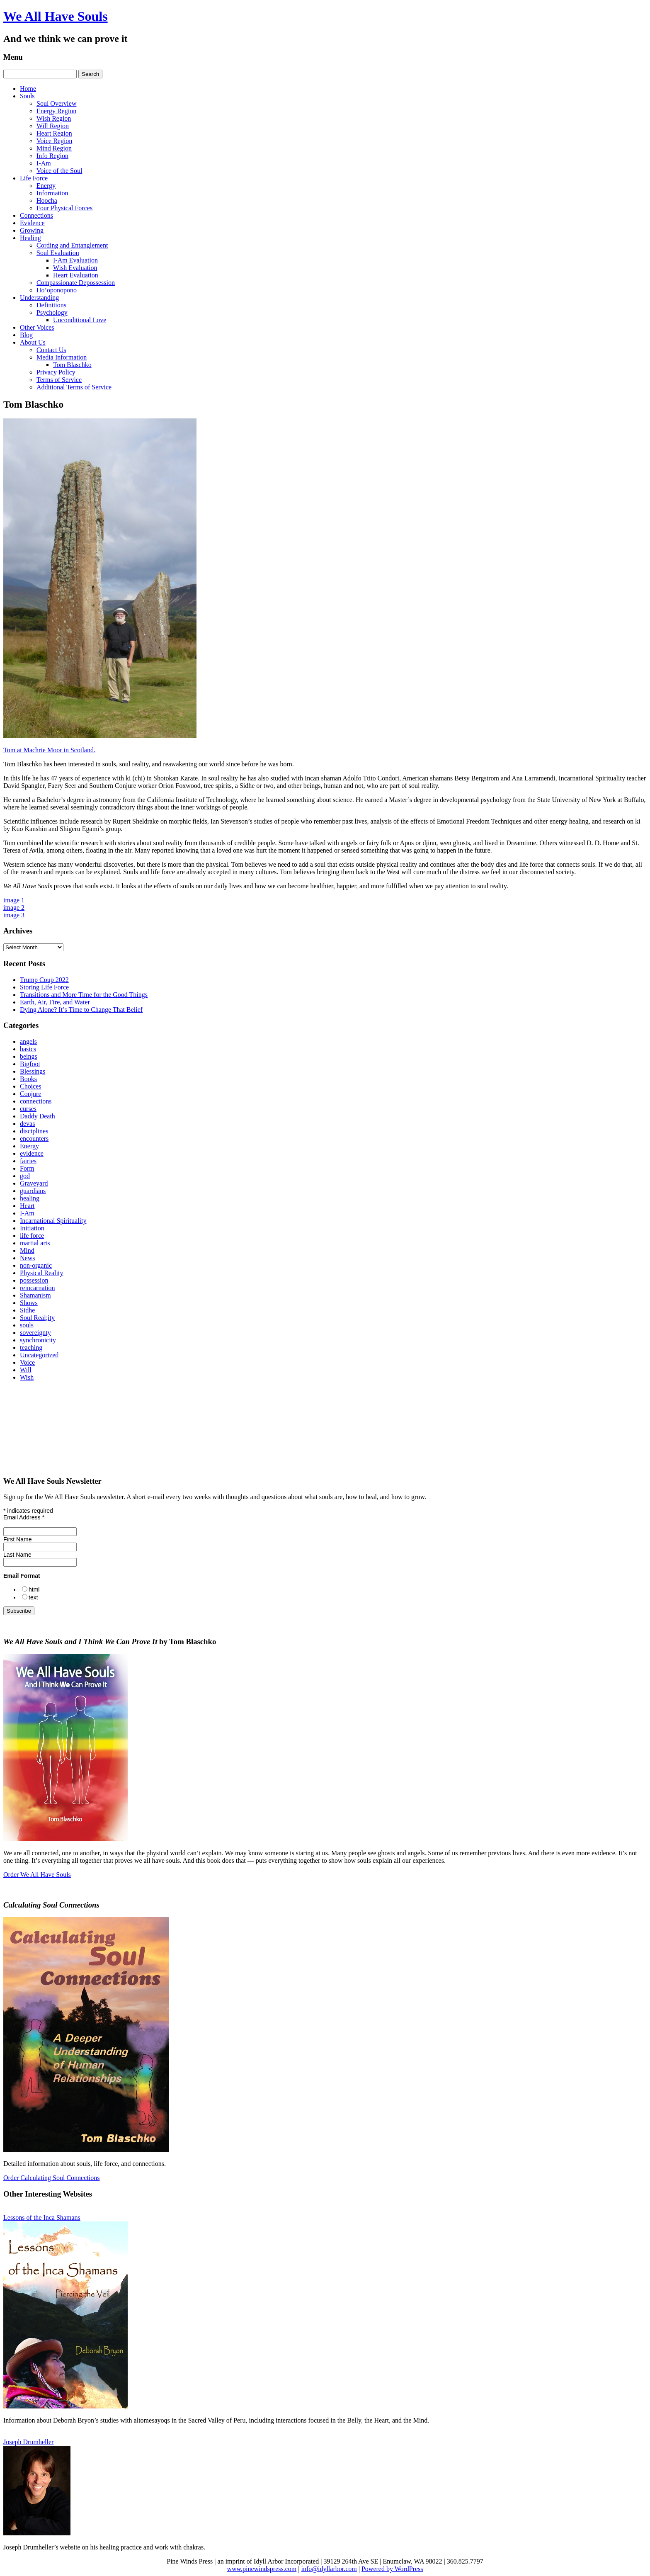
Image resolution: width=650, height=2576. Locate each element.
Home (28, 88)
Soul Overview (56, 103)
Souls (27, 96)
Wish (27, 1377)
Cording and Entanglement (72, 245)
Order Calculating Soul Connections (51, 2177)
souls (27, 1325)
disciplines (34, 1131)
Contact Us (51, 349)
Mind (27, 1250)
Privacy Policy (55, 372)
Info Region (52, 155)
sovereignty (35, 1332)
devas (27, 1123)
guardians (33, 1190)
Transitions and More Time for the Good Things (84, 994)
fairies (28, 1160)
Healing (30, 237)
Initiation (32, 1228)
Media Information (61, 357)
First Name (17, 1539)
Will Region (52, 125)
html (34, 1589)
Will (26, 1369)
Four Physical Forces (64, 207)
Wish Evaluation (75, 267)
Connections (36, 215)
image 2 (13, 907)
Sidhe (27, 1310)
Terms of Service (59, 379)
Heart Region (54, 133)
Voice (27, 1362)
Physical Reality (41, 1272)
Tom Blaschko (72, 364)
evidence (32, 1153)
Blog (26, 334)
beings (28, 1056)
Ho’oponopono (56, 290)
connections (35, 1101)
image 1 (13, 900)
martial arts (35, 1243)
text (33, 1597)
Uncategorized (39, 1354)
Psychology (52, 312)
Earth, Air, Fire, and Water (55, 1002)
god (25, 1175)
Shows (29, 1302)
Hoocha (46, 200)
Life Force (34, 178)
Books (28, 1078)
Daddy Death (37, 1116)
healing (29, 1198)
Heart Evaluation (75, 275)
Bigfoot (30, 1063)
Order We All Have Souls (37, 1874)
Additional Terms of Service (74, 387)
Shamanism (35, 1295)
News (27, 1257)
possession (34, 1280)
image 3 (13, 915)
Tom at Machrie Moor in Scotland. (49, 749)
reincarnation (37, 1287)
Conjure (30, 1093)
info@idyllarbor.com (329, 2568)
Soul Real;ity (37, 1317)
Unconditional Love (79, 319)
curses (28, 1108)
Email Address (23, 1517)
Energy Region (56, 110)
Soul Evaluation (57, 252)
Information (52, 193)
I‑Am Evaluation (75, 260)
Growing (32, 230)
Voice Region (54, 140)
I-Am (43, 163)
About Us (33, 342)
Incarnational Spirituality (53, 1220)
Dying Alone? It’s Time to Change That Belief (81, 1009)
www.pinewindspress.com (261, 2568)
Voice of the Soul (59, 170)
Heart (27, 1205)
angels (28, 1041)
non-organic (36, 1265)
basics (28, 1048)
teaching (31, 1347)
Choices (30, 1086)
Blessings (32, 1071)
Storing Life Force (44, 987)
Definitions (51, 305)
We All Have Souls (55, 16)
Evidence (32, 222)
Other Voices (37, 327)
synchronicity (38, 1340)
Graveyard (34, 1183)
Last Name (17, 1554)
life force (32, 1235)
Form (27, 1168)
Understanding (39, 297)
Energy (46, 185)
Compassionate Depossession (75, 282)
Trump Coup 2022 (44, 979)
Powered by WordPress (392, 2568)
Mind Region (54, 148)
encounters (34, 1138)
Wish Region (53, 118)
